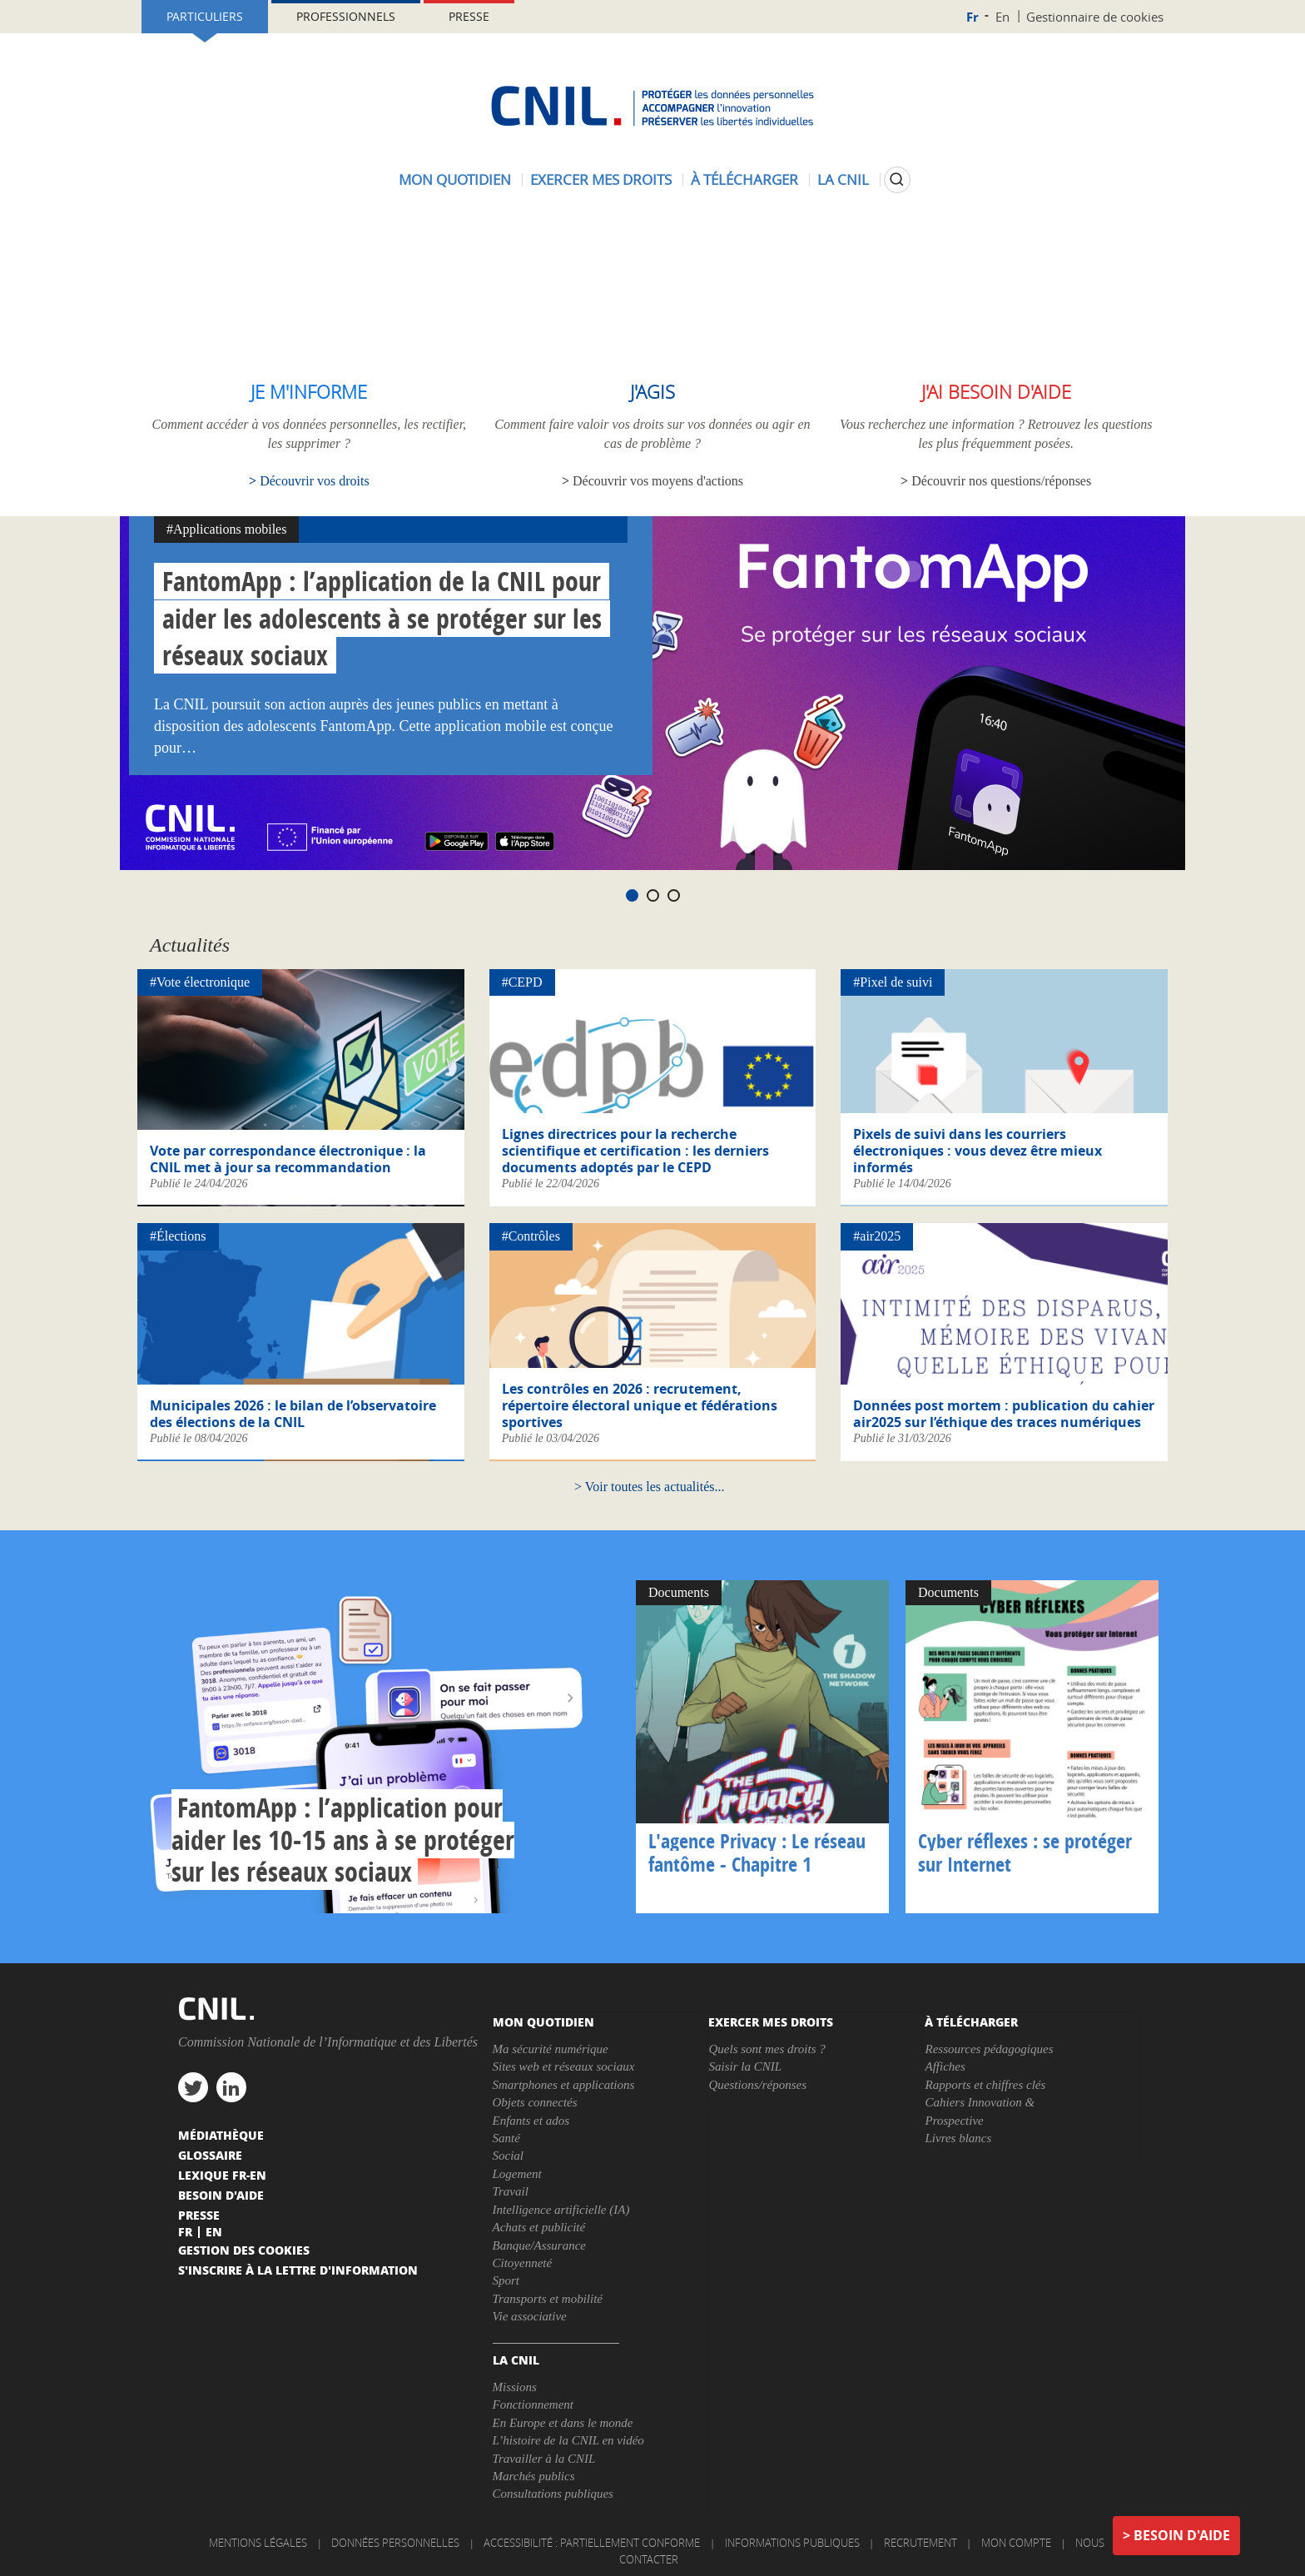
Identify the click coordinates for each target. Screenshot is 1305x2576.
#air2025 (877, 1236)
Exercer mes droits (601, 179)
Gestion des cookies (244, 2249)
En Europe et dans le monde (563, 2422)
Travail (510, 2191)
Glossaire (210, 2154)
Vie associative (530, 2316)
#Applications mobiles (226, 529)
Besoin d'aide (1182, 2535)
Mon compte (1016, 2542)
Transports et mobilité (548, 2298)
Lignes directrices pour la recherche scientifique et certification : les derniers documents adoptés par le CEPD (635, 1150)
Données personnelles (395, 2542)
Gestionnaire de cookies (1095, 16)
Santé (506, 2138)
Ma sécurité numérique (550, 2049)
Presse (469, 16)
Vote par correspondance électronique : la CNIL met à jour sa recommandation (288, 1158)
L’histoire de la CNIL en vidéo (568, 2440)
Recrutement (920, 2542)
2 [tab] (653, 895)
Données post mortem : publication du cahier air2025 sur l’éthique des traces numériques (1003, 1413)
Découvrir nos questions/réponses (1001, 481)
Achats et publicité (539, 2227)
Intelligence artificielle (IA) (561, 2209)
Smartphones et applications (564, 2084)
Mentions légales (258, 2542)
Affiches (945, 2066)
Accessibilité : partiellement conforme (592, 2542)
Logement (517, 2174)
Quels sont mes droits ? (766, 2049)
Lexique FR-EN (222, 2174)
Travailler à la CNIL (544, 2458)
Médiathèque (221, 2134)
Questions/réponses (757, 2084)
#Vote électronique (200, 982)
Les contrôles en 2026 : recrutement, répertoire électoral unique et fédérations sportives (639, 1405)
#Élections (178, 1236)
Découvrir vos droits (315, 481)
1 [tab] (632, 895)
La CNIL (843, 179)
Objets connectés (535, 2102)
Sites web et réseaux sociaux (564, 2066)
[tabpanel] (652, 693)
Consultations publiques (553, 2493)
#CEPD (522, 982)
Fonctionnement (533, 2404)
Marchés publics (534, 2476)
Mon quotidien (455, 179)
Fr (972, 17)
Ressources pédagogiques (989, 2049)
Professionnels (345, 16)
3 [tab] (673, 895)
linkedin (231, 2087)
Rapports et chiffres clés (985, 2084)
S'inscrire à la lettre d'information (298, 2269)
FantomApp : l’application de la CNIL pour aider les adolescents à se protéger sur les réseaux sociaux (382, 618)
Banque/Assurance (539, 2245)
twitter (193, 2087)
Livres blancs (958, 2138)
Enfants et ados (531, 2120)
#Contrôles (531, 1236)
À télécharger (744, 179)
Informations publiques (792, 2542)
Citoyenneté (523, 2263)
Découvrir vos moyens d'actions (658, 481)
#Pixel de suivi (892, 982)
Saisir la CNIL (745, 2066)
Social (508, 2155)
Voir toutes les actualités (650, 1486)
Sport (506, 2280)
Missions (515, 2387)
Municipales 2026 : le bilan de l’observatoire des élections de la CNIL (293, 1413)
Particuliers (204, 16)
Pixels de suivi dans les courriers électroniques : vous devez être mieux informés (977, 1150)
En (1002, 16)
